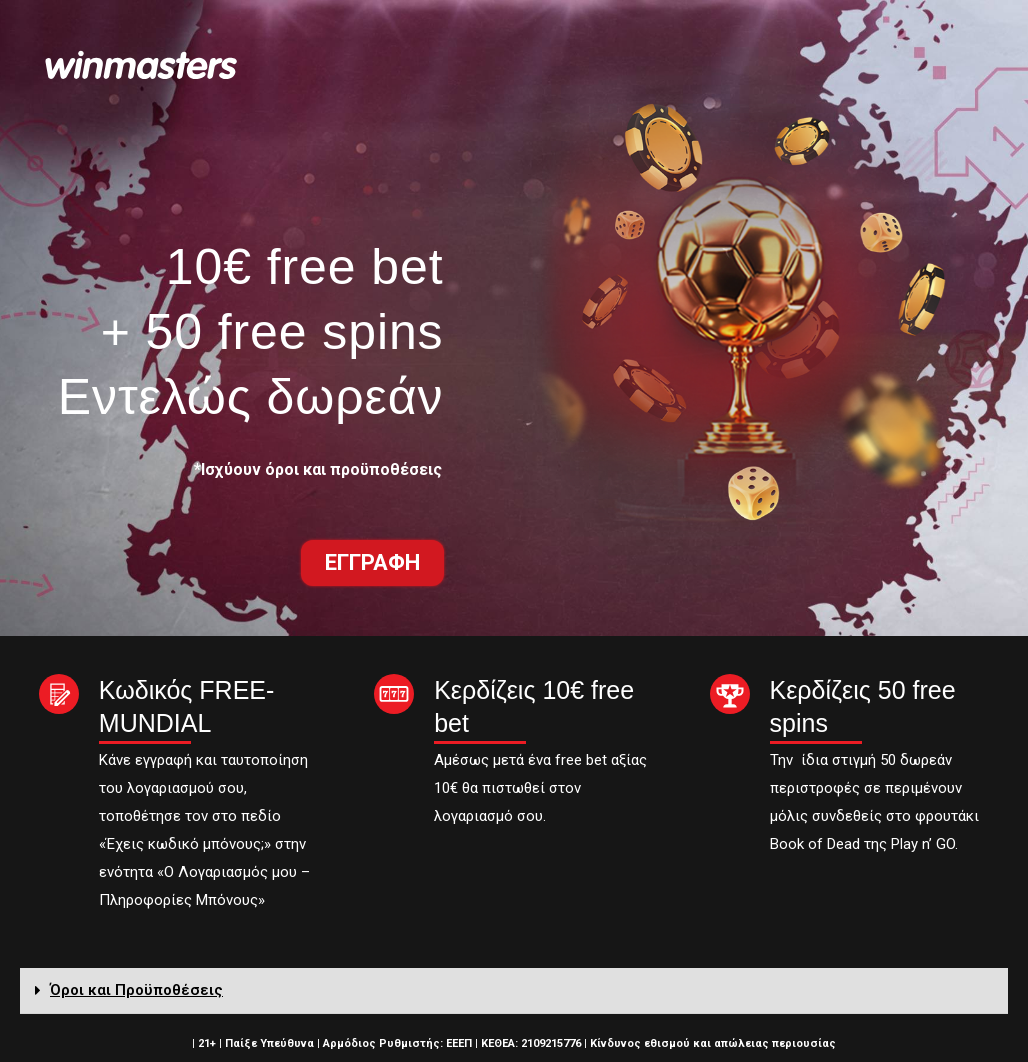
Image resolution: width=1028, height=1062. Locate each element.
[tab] (514, 991)
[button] (372, 563)
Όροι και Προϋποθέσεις (136, 990)
